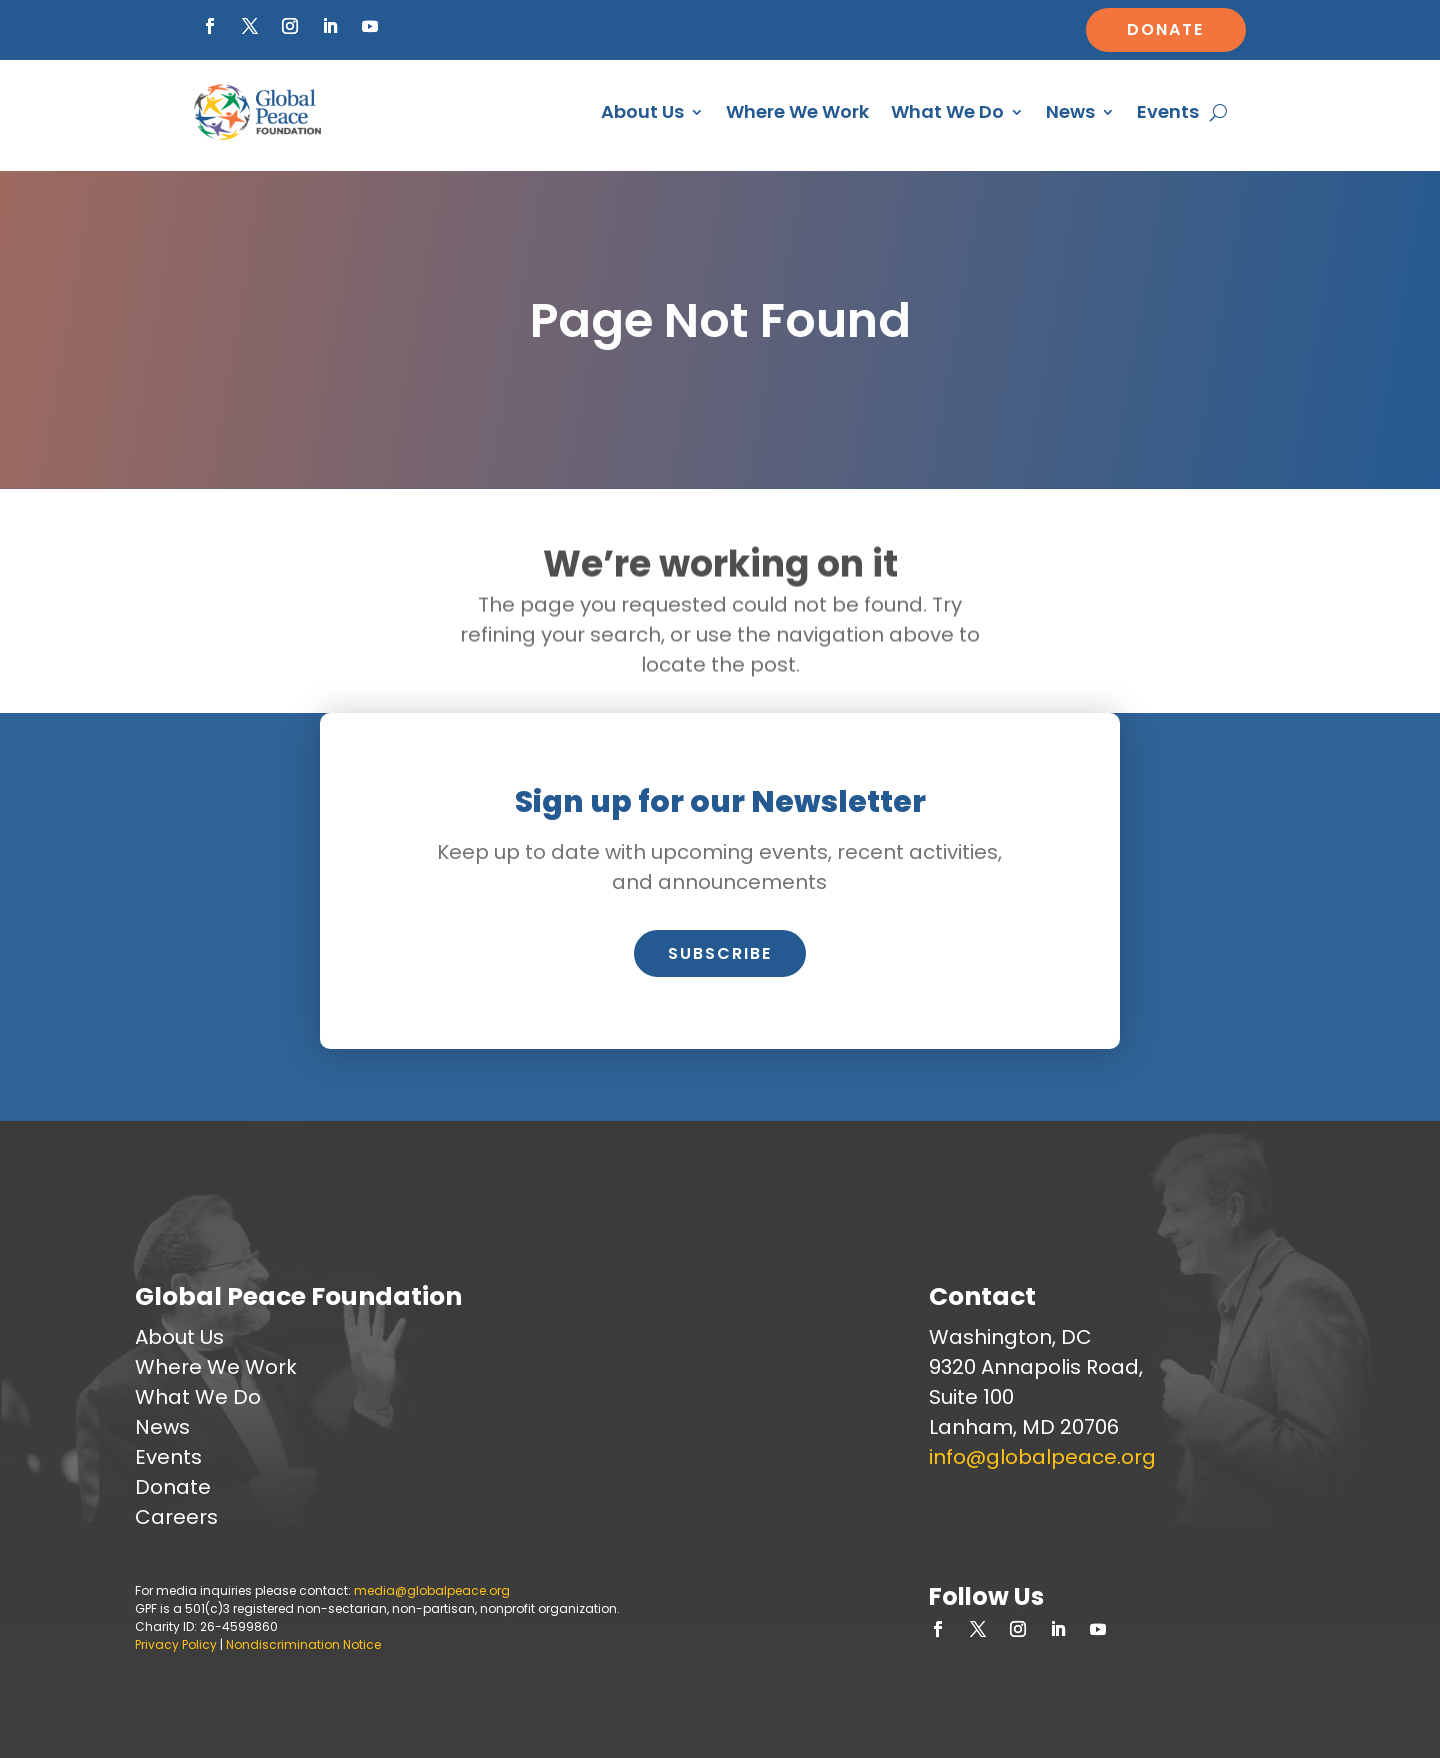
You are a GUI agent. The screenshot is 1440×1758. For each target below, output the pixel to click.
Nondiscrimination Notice (303, 1644)
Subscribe (720, 953)
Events (1168, 111)
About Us (642, 111)
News (1070, 111)
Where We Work (797, 111)
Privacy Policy (176, 1644)
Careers (176, 1517)
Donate (1165, 29)
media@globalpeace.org (432, 1590)
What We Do (947, 111)
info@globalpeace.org (1042, 1457)
